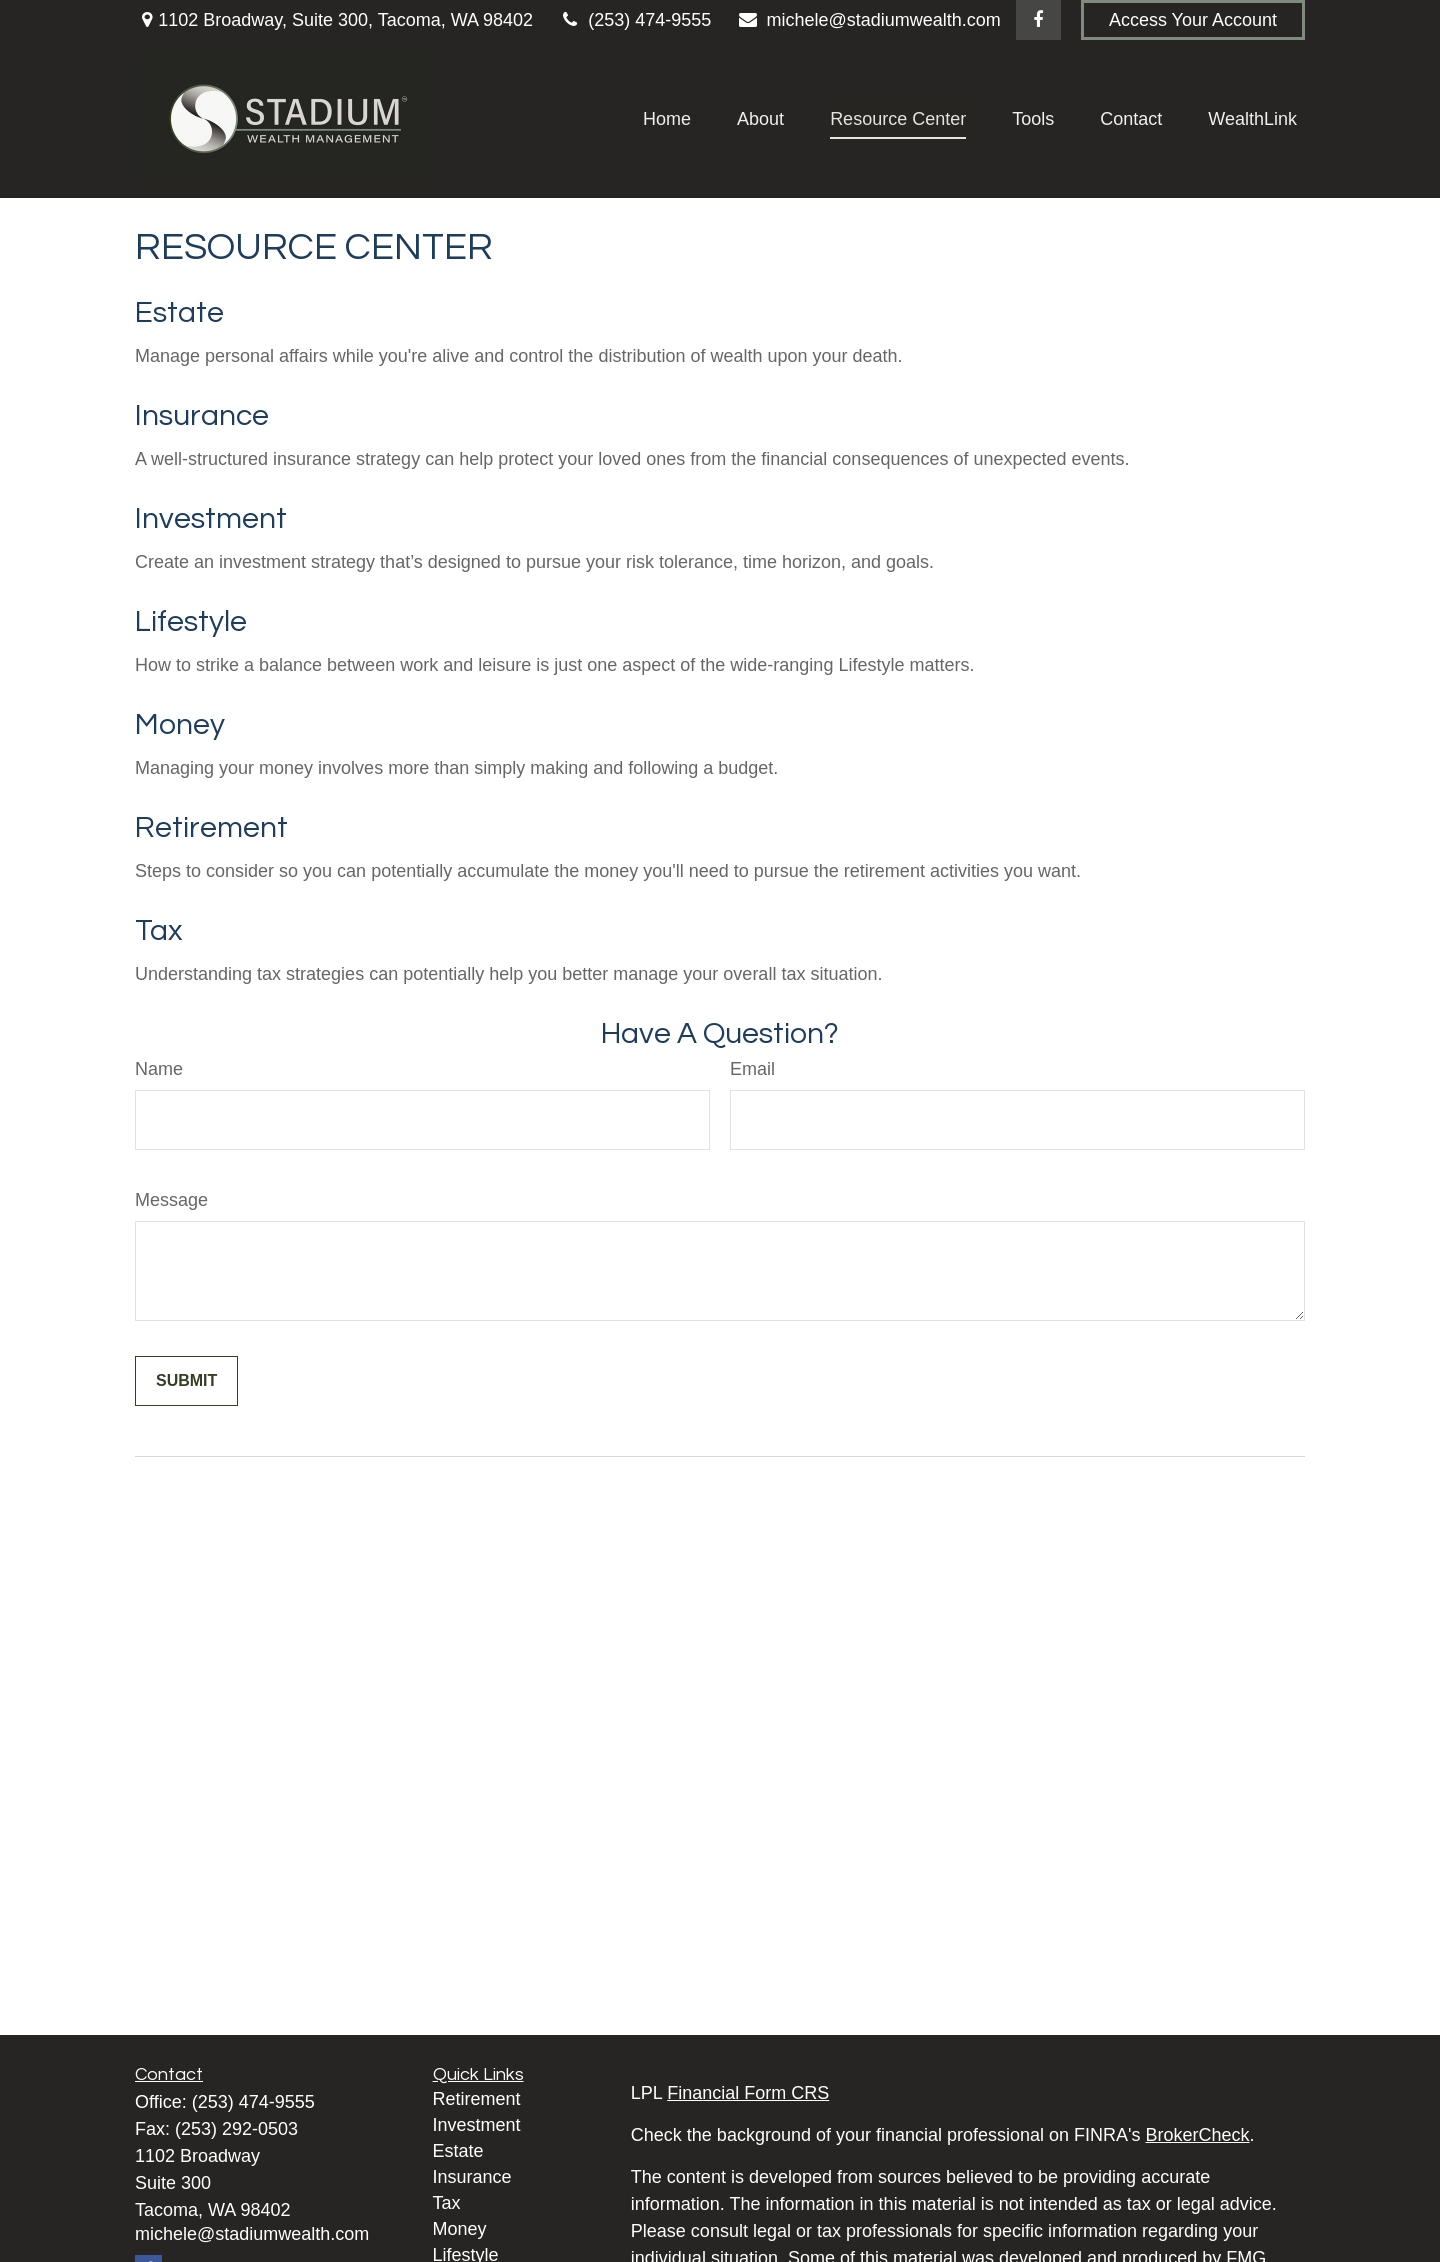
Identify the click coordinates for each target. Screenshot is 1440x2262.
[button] (667, 119)
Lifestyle (191, 621)
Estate (179, 312)
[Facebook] (1038, 20)
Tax (158, 930)
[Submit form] (186, 1381)
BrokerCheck (1198, 2135)
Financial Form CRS (748, 2093)
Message (171, 1200)
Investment (211, 518)
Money (180, 724)
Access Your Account (1193, 20)
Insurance (202, 415)
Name (159, 1069)
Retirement (211, 827)
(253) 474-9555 (634, 20)
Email (752, 1069)
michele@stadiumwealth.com (868, 20)
